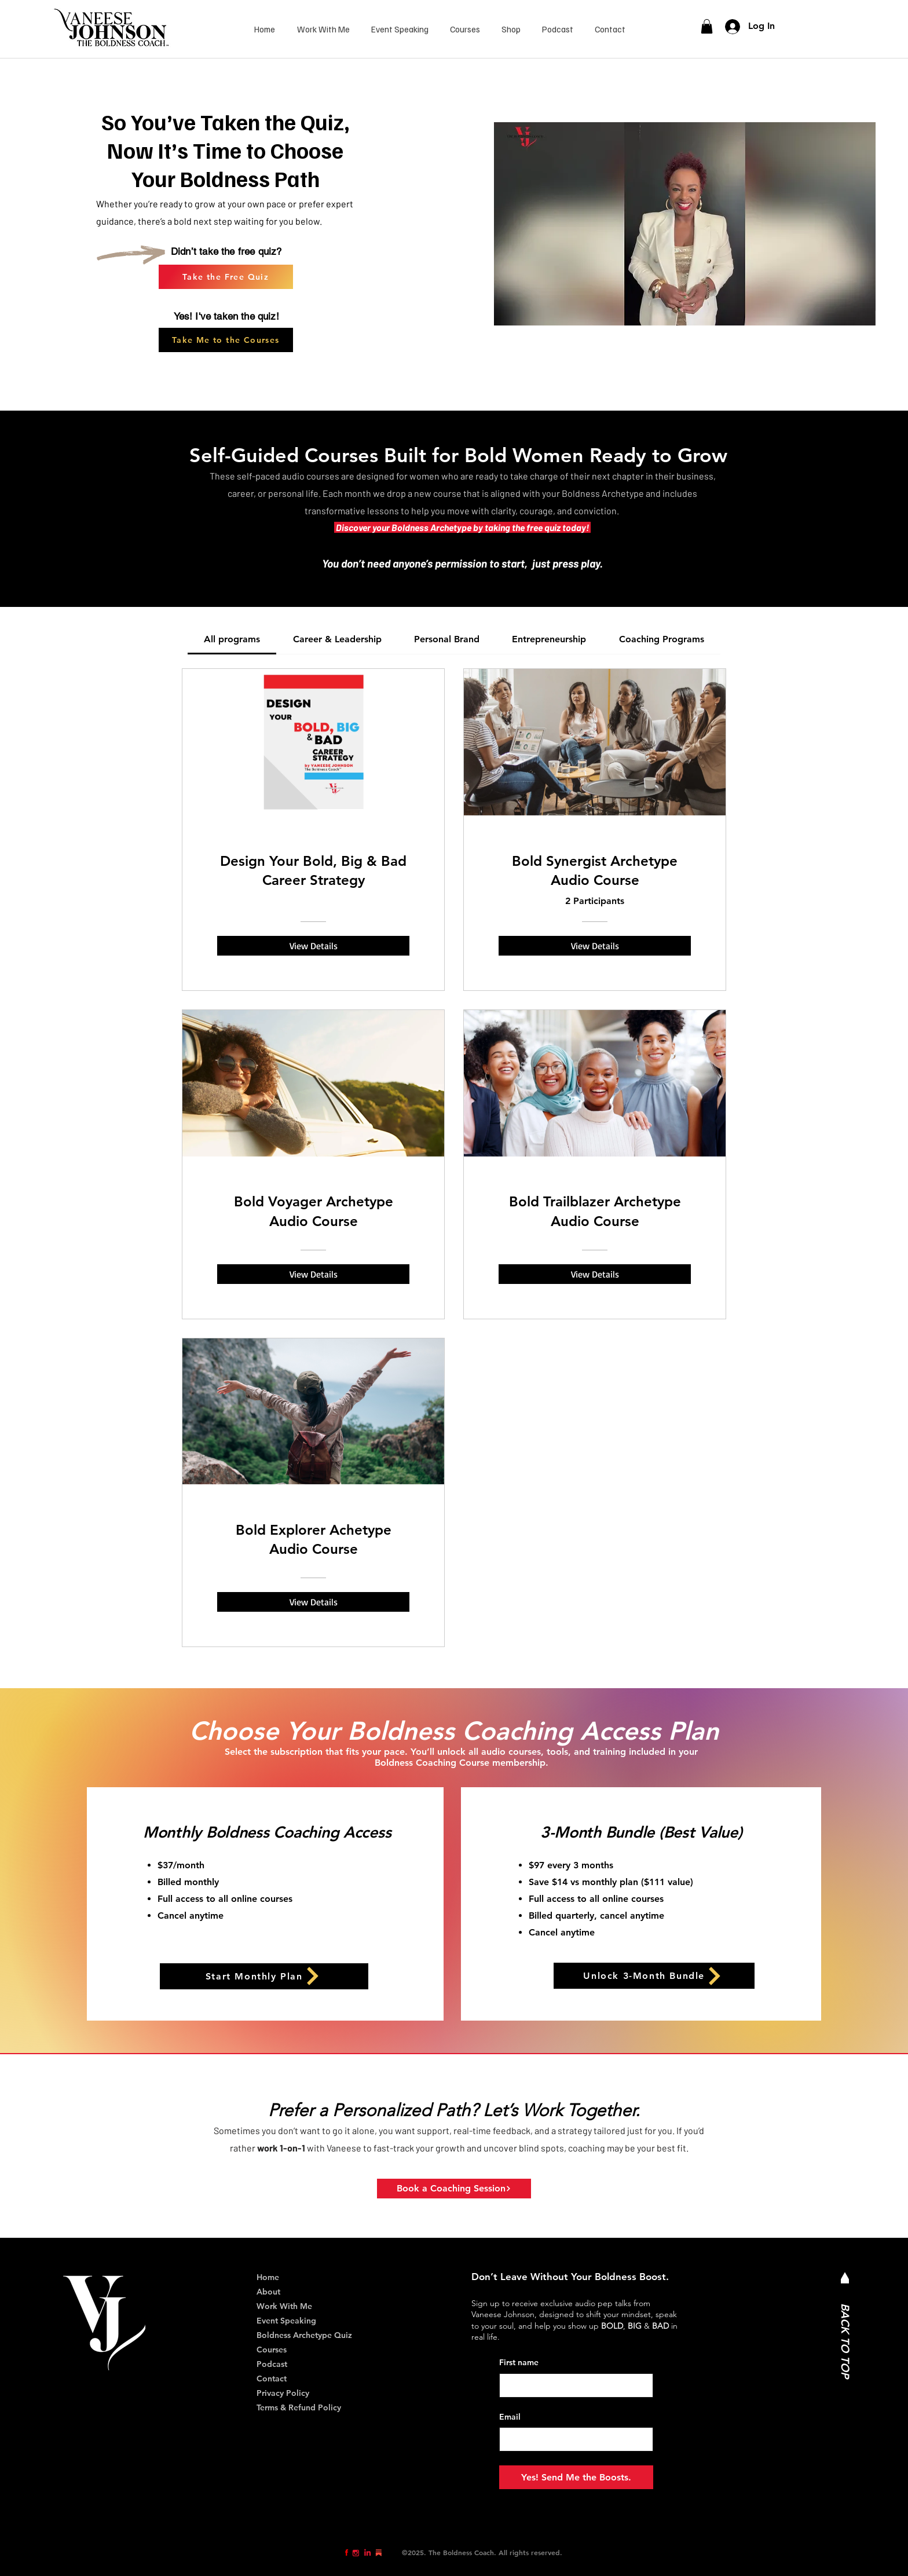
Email (510, 2417)
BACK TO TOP (845, 2341)
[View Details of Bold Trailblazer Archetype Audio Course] (595, 1274)
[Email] (573, 2439)
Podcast (272, 2364)
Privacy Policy (283, 2393)
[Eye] (346, 2553)
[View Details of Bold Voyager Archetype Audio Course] (313, 1274)
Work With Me (284, 2306)
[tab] (232, 639)
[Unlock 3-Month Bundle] (654, 1976)
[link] (707, 26)
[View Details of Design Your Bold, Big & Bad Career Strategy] (313, 946)
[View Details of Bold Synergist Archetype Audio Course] (595, 946)
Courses (272, 2349)
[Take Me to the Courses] (226, 340)
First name (519, 2362)
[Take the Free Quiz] (226, 277)
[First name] (573, 2385)
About (268, 2291)
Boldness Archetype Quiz (304, 2335)
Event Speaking (286, 2320)
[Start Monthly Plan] (264, 1976)
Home (268, 2277)
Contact (272, 2378)
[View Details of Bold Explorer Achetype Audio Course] (313, 1602)
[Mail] (845, 2277)
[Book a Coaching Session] (454, 2188)
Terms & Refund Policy (299, 2407)
